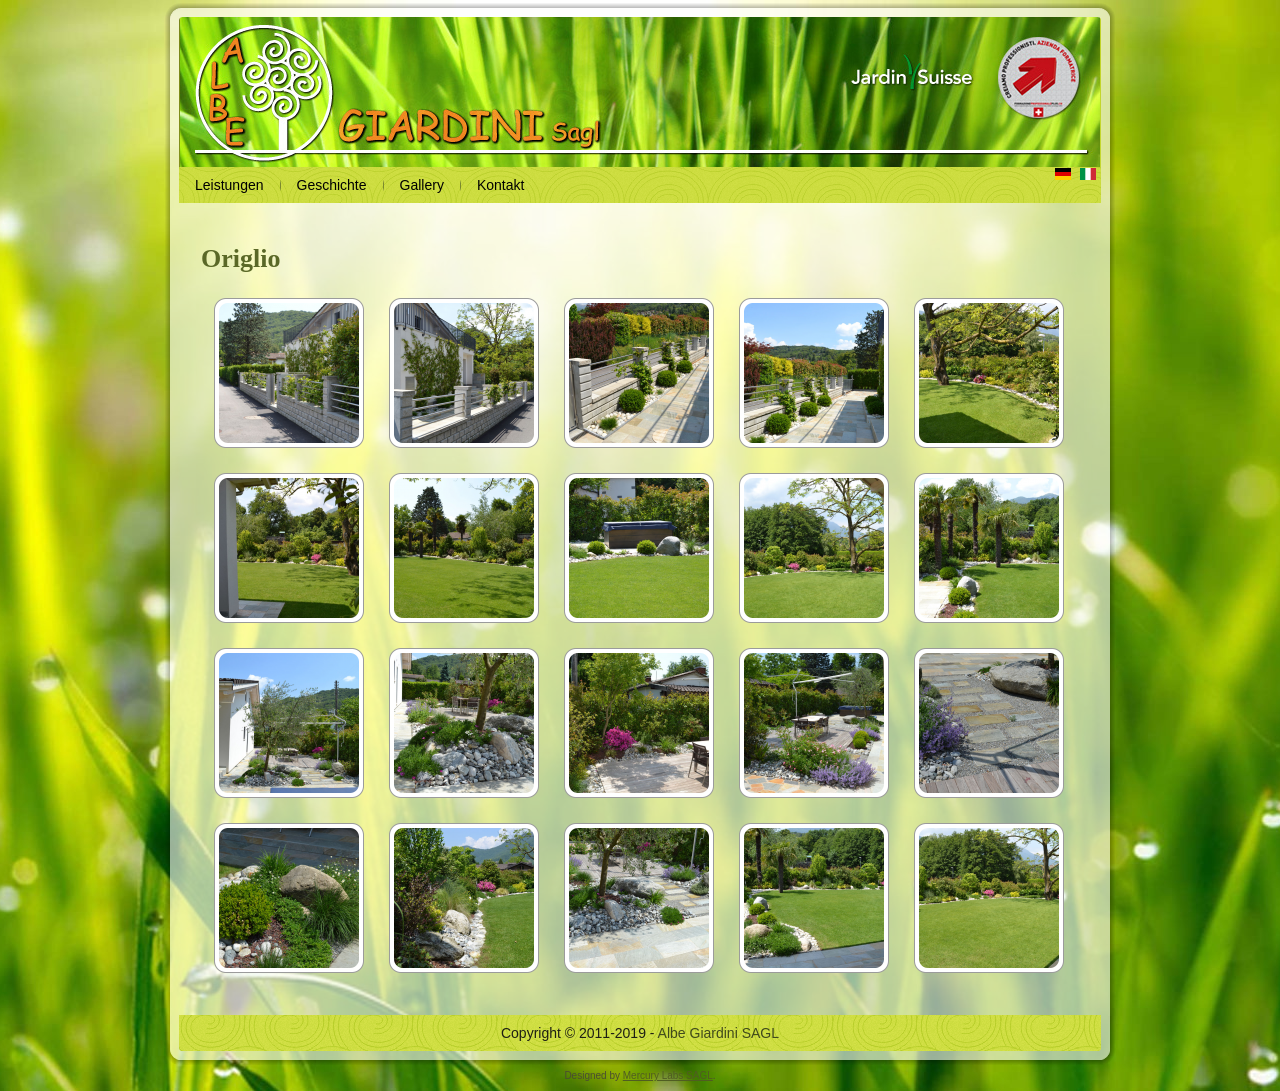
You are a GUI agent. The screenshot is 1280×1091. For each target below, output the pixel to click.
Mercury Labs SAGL (668, 1075)
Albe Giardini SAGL (718, 1033)
